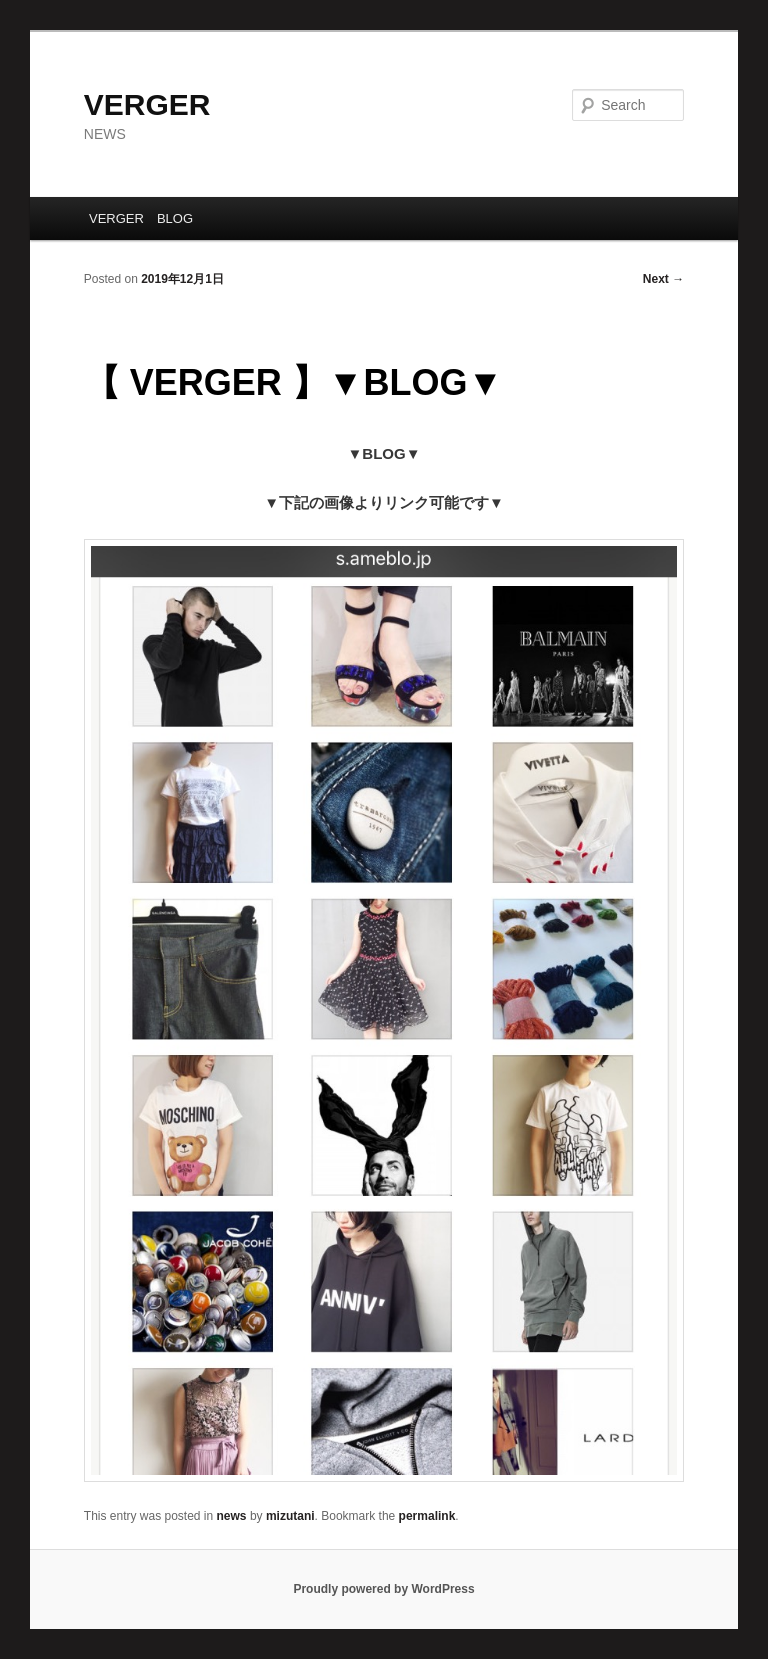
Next (663, 279)
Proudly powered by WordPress (383, 1589)
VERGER (147, 104)
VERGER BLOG (141, 218)
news (232, 1516)
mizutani (290, 1516)
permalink (427, 1516)
